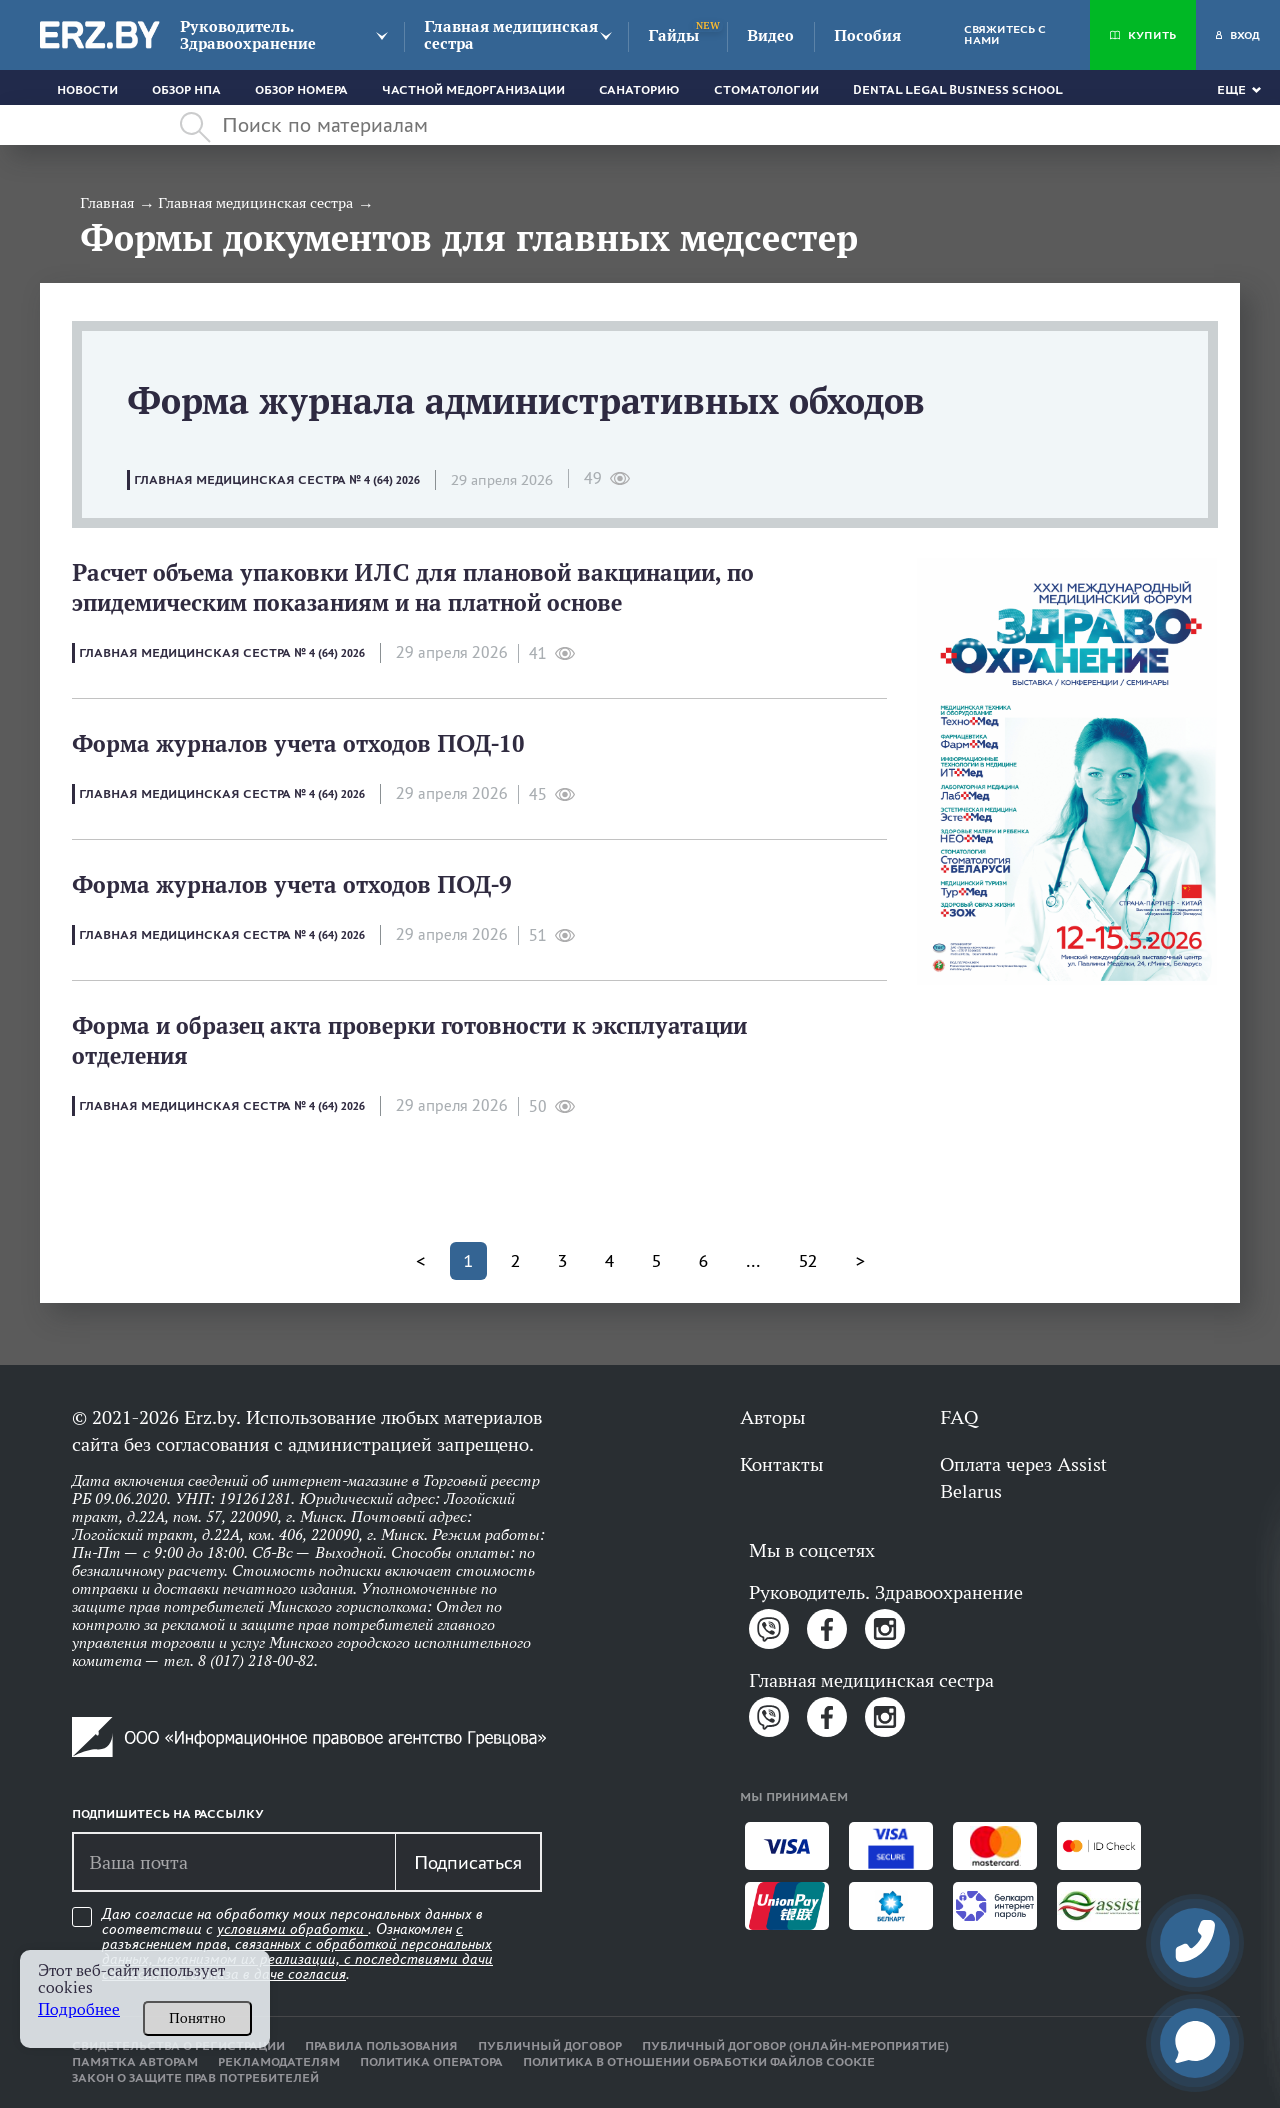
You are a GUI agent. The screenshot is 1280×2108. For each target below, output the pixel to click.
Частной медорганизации (473, 90)
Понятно (197, 2018)
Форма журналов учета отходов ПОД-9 (292, 884)
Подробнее (79, 2009)
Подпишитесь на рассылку (168, 1814)
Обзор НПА (186, 90)
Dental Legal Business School (958, 90)
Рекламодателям (279, 2062)
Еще (1231, 90)
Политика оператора (431, 2062)
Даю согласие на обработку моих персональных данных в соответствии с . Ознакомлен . (297, 1944)
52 (808, 1261)
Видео (770, 35)
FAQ (959, 1417)
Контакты (781, 1464)
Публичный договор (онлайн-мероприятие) (795, 2046)
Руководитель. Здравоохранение (248, 35)
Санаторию (639, 90)
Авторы (772, 1417)
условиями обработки (292, 1929)
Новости (87, 90)
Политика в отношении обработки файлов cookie (699, 2062)
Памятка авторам (135, 2062)
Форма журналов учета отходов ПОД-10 (298, 743)
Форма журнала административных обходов (526, 400)
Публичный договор (550, 2046)
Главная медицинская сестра (511, 35)
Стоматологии (766, 90)
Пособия (867, 35)
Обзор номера (301, 90)
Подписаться (468, 1862)
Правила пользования (381, 2046)
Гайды (673, 35)
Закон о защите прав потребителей (195, 2078)
